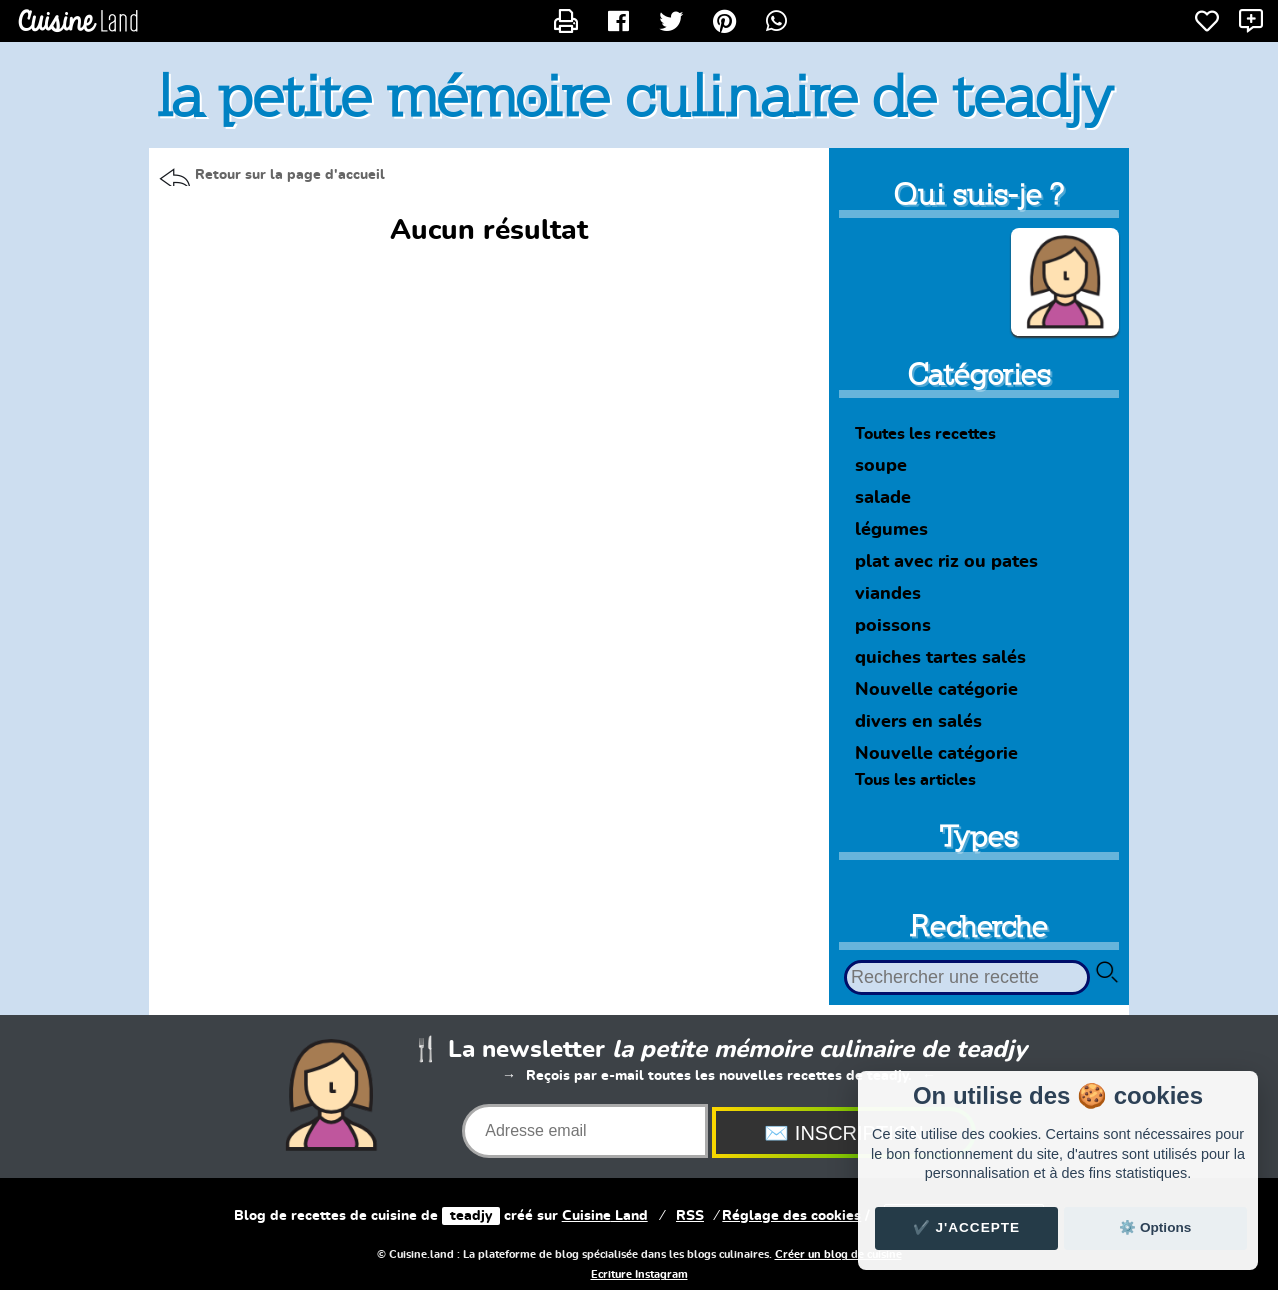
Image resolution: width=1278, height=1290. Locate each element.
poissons (893, 626)
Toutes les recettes (925, 434)
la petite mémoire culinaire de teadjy (636, 96)
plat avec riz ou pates (946, 562)
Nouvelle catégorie (936, 690)
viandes (888, 594)
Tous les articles (915, 780)
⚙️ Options (1155, 1227)
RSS (690, 1216)
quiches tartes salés (940, 658)
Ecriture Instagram (639, 1275)
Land (605, 1216)
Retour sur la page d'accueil (290, 175)
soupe (881, 466)
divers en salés (918, 722)
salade (883, 498)
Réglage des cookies (791, 1216)
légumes (891, 530)
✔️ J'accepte (967, 1227)
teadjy (471, 1216)
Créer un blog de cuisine (838, 1255)
